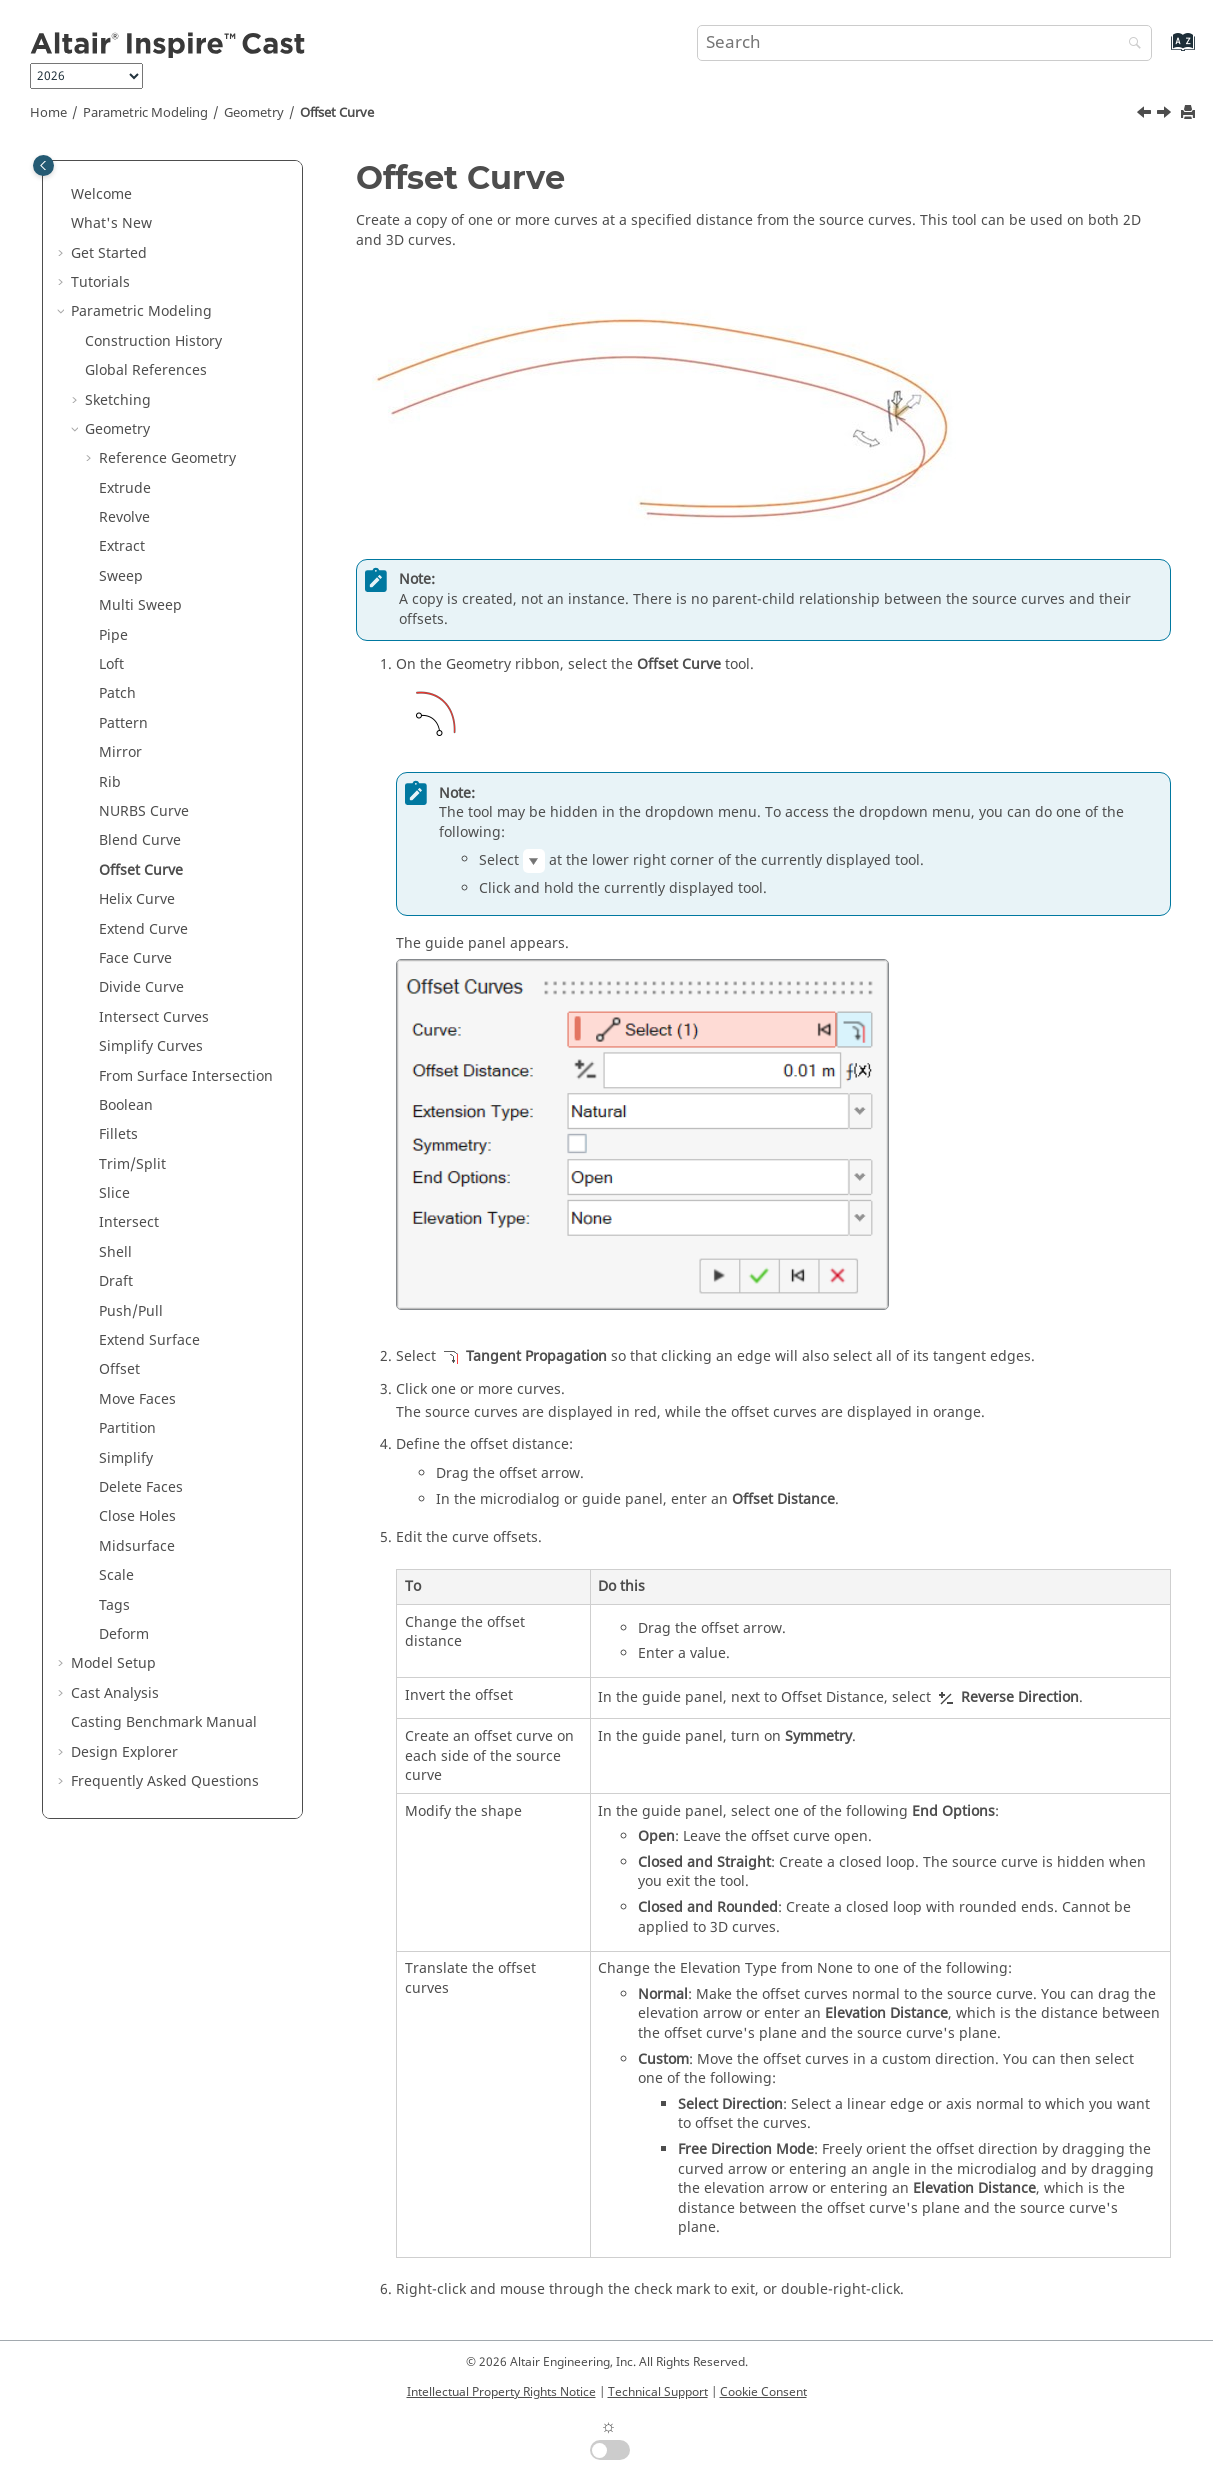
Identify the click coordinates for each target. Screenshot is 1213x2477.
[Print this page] (1190, 113)
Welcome (101, 194)
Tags (114, 1605)
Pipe (113, 635)
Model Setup (113, 1663)
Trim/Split (132, 1164)
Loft (111, 664)
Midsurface (137, 1546)
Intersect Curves (154, 1017)
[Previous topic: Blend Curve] (1146, 115)
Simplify (126, 1458)
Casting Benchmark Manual (164, 1722)
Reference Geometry (167, 458)
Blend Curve (140, 840)
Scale (116, 1575)
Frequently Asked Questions (165, 1781)
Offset (119, 1369)
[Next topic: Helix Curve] (1166, 115)
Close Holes (137, 1516)
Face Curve (135, 958)
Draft (116, 1281)
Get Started (109, 253)
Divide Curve (141, 987)
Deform (124, 1634)
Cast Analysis (115, 1693)
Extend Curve (143, 929)
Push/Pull (131, 1311)
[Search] (1130, 44)
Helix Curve (137, 899)
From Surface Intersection (186, 1076)
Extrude (125, 488)
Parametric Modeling (145, 113)
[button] (63, 195)
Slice (114, 1193)
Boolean (126, 1105)
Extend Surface (149, 1340)
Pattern (123, 723)
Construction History (153, 341)
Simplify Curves (151, 1046)
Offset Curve (337, 113)
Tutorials (100, 282)
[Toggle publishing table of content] (43, 165)
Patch (117, 693)
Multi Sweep (140, 605)
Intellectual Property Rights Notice (501, 2392)
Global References (146, 370)
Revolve (124, 517)
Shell (115, 1252)
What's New (111, 223)
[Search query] (924, 43)
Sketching (118, 400)
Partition (127, 1428)
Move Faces (137, 1399)
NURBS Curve (144, 811)
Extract (122, 546)
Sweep (121, 576)
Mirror (120, 752)
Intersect (129, 1222)
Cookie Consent (763, 2392)
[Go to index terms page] (1161, 51)
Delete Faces (141, 1487)
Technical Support (658, 2392)
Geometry (254, 113)
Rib (110, 782)
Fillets (118, 1134)
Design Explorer (124, 1752)
